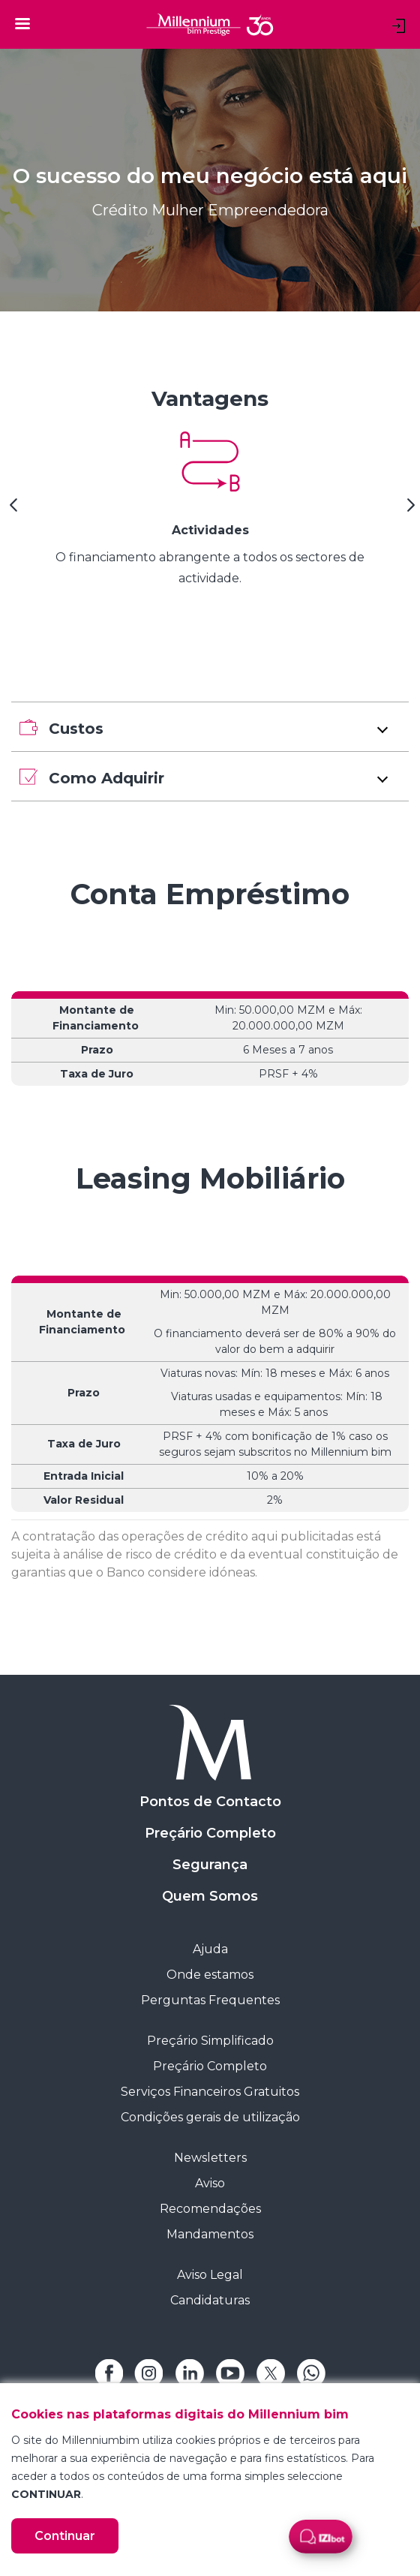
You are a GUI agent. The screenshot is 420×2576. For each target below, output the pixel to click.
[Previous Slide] (11, 510)
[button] (210, 726)
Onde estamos (210, 1974)
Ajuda (210, 1949)
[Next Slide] (408, 510)
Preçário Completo (210, 1833)
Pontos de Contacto (210, 1801)
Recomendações (210, 2209)
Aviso (210, 2183)
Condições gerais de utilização (210, 2117)
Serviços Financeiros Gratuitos (210, 2092)
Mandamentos (210, 2234)
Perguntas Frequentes (210, 2000)
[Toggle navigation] (23, 23)
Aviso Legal (210, 2275)
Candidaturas (210, 2300)
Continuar (64, 2536)
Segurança (210, 1864)
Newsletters (210, 2158)
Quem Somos (210, 1896)
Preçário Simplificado (210, 2040)
